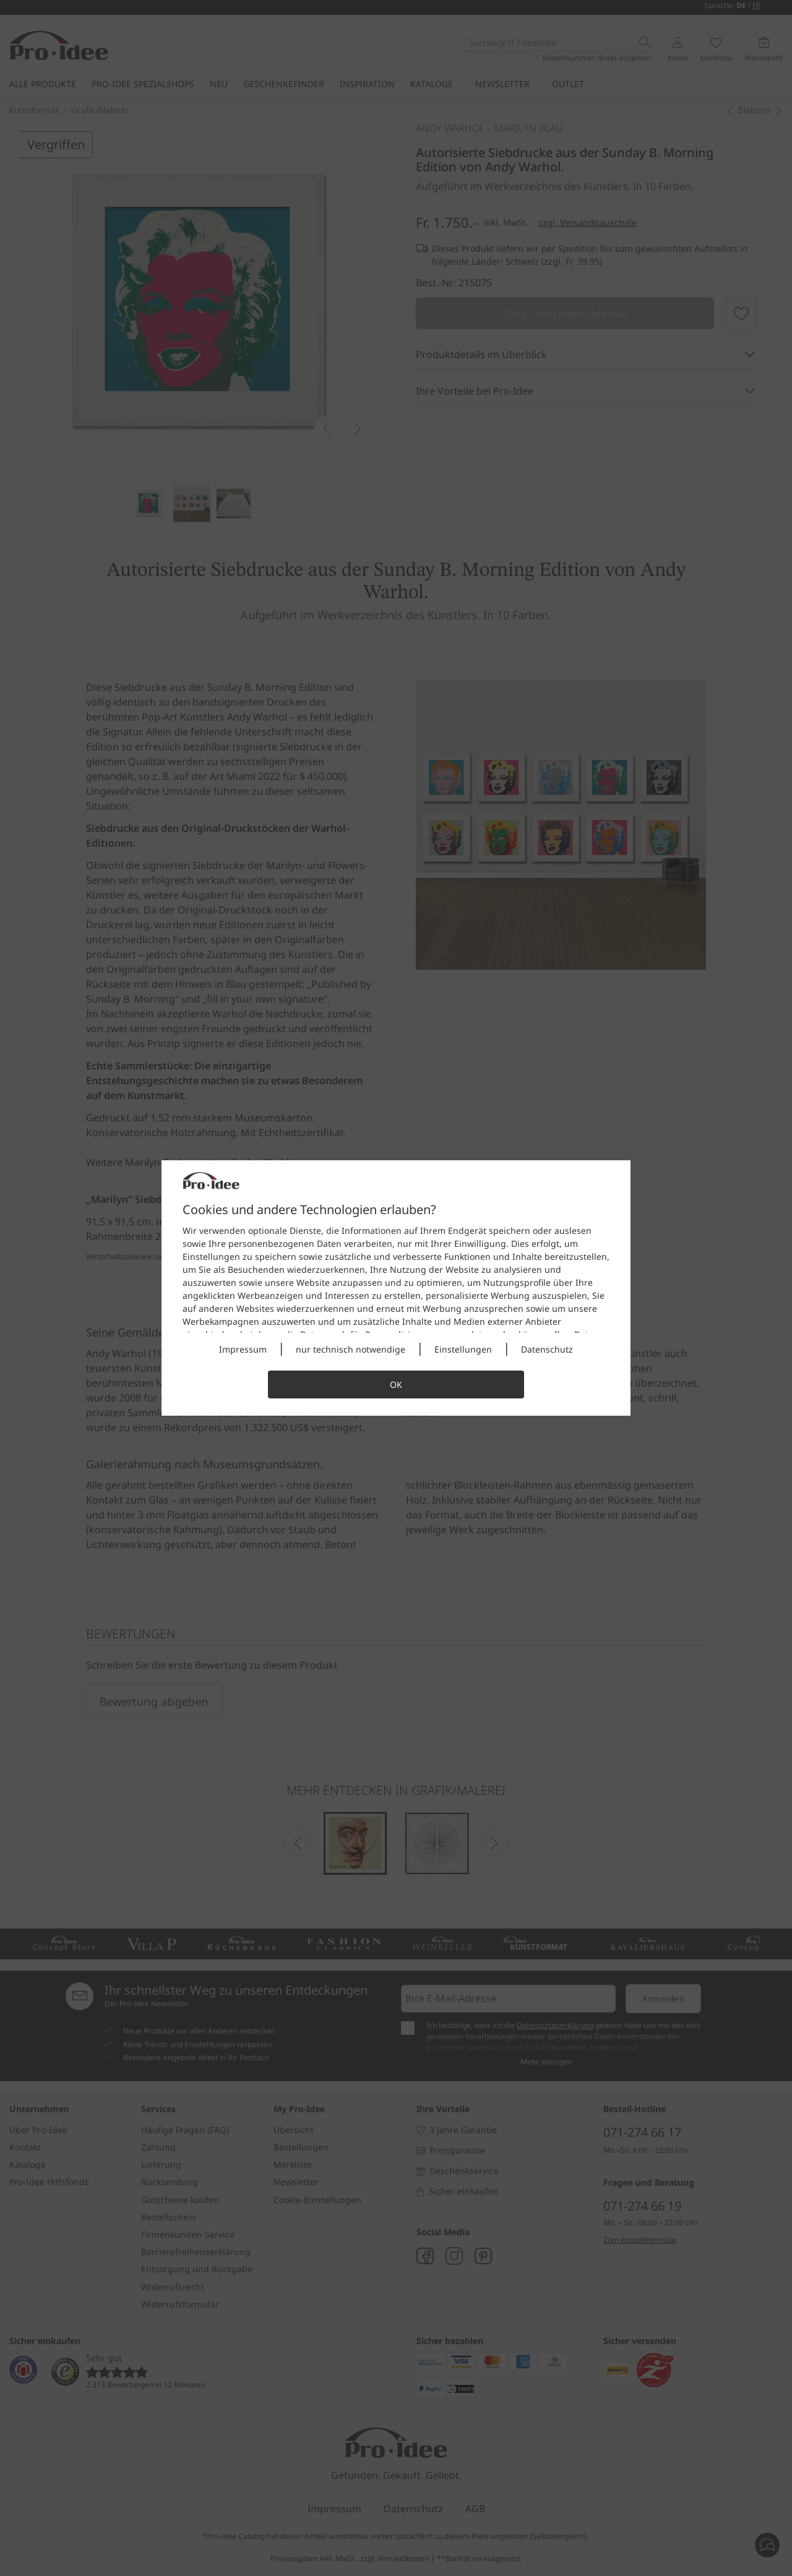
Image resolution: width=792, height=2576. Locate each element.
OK (396, 1384)
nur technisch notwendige (350, 1349)
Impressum (243, 1349)
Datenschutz (547, 1349)
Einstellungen (463, 1349)
